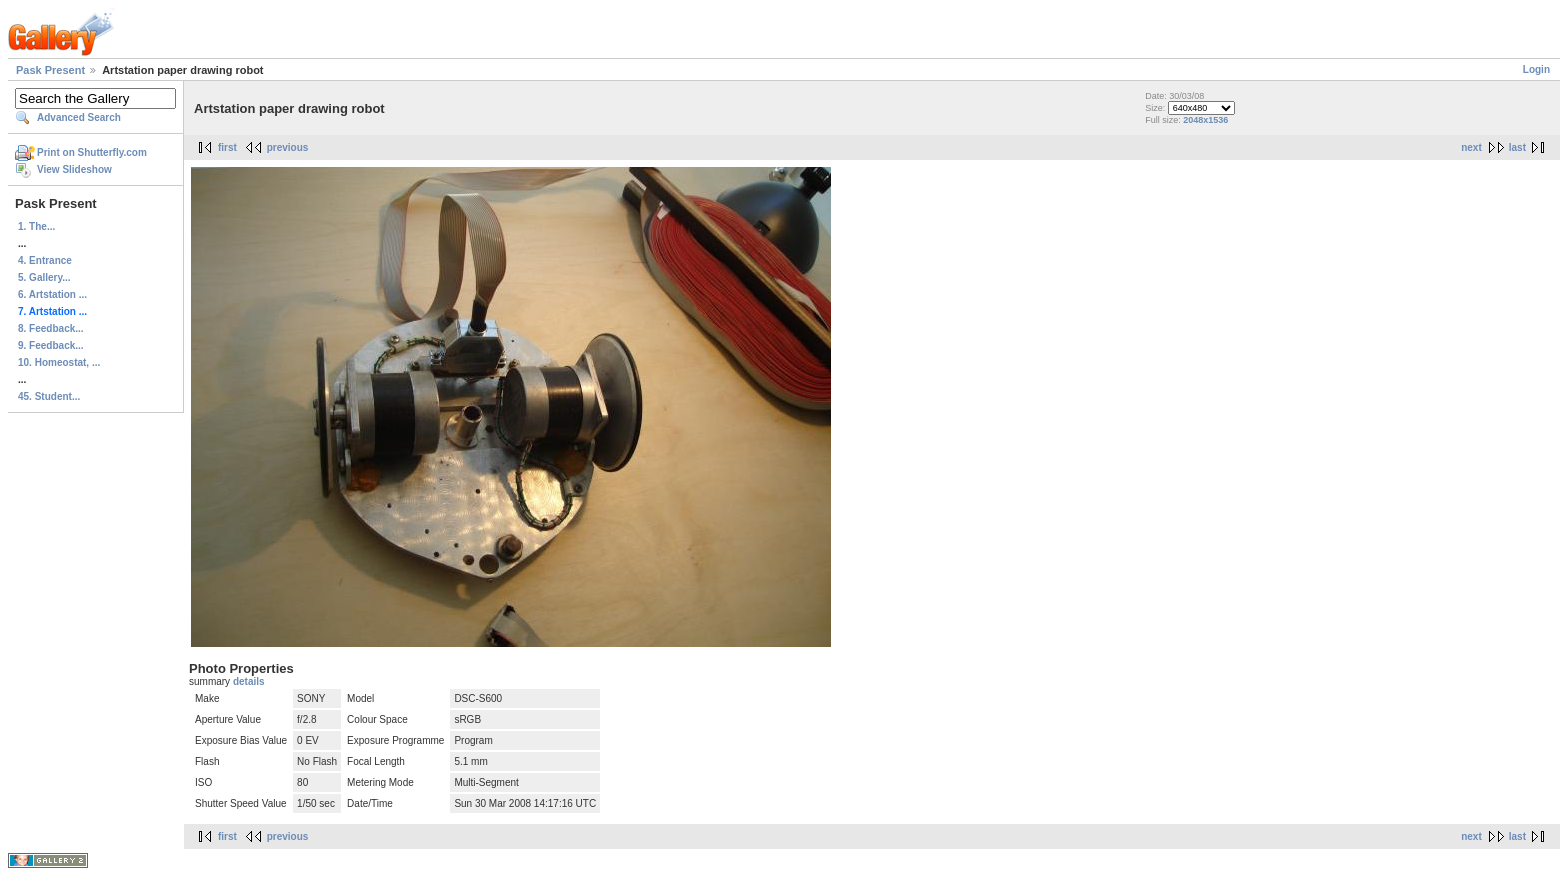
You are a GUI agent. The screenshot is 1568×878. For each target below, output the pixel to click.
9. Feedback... (51, 345)
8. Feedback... (51, 328)
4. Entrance (45, 260)
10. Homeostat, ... (59, 362)
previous (288, 147)
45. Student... (49, 396)
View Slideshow (74, 169)
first (227, 147)
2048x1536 (1205, 120)
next (1471, 147)
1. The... (36, 226)
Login (1536, 69)
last (1517, 147)
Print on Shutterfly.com (92, 152)
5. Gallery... (44, 277)
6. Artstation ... (52, 294)
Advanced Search (79, 117)
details (249, 681)
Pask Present (50, 70)
